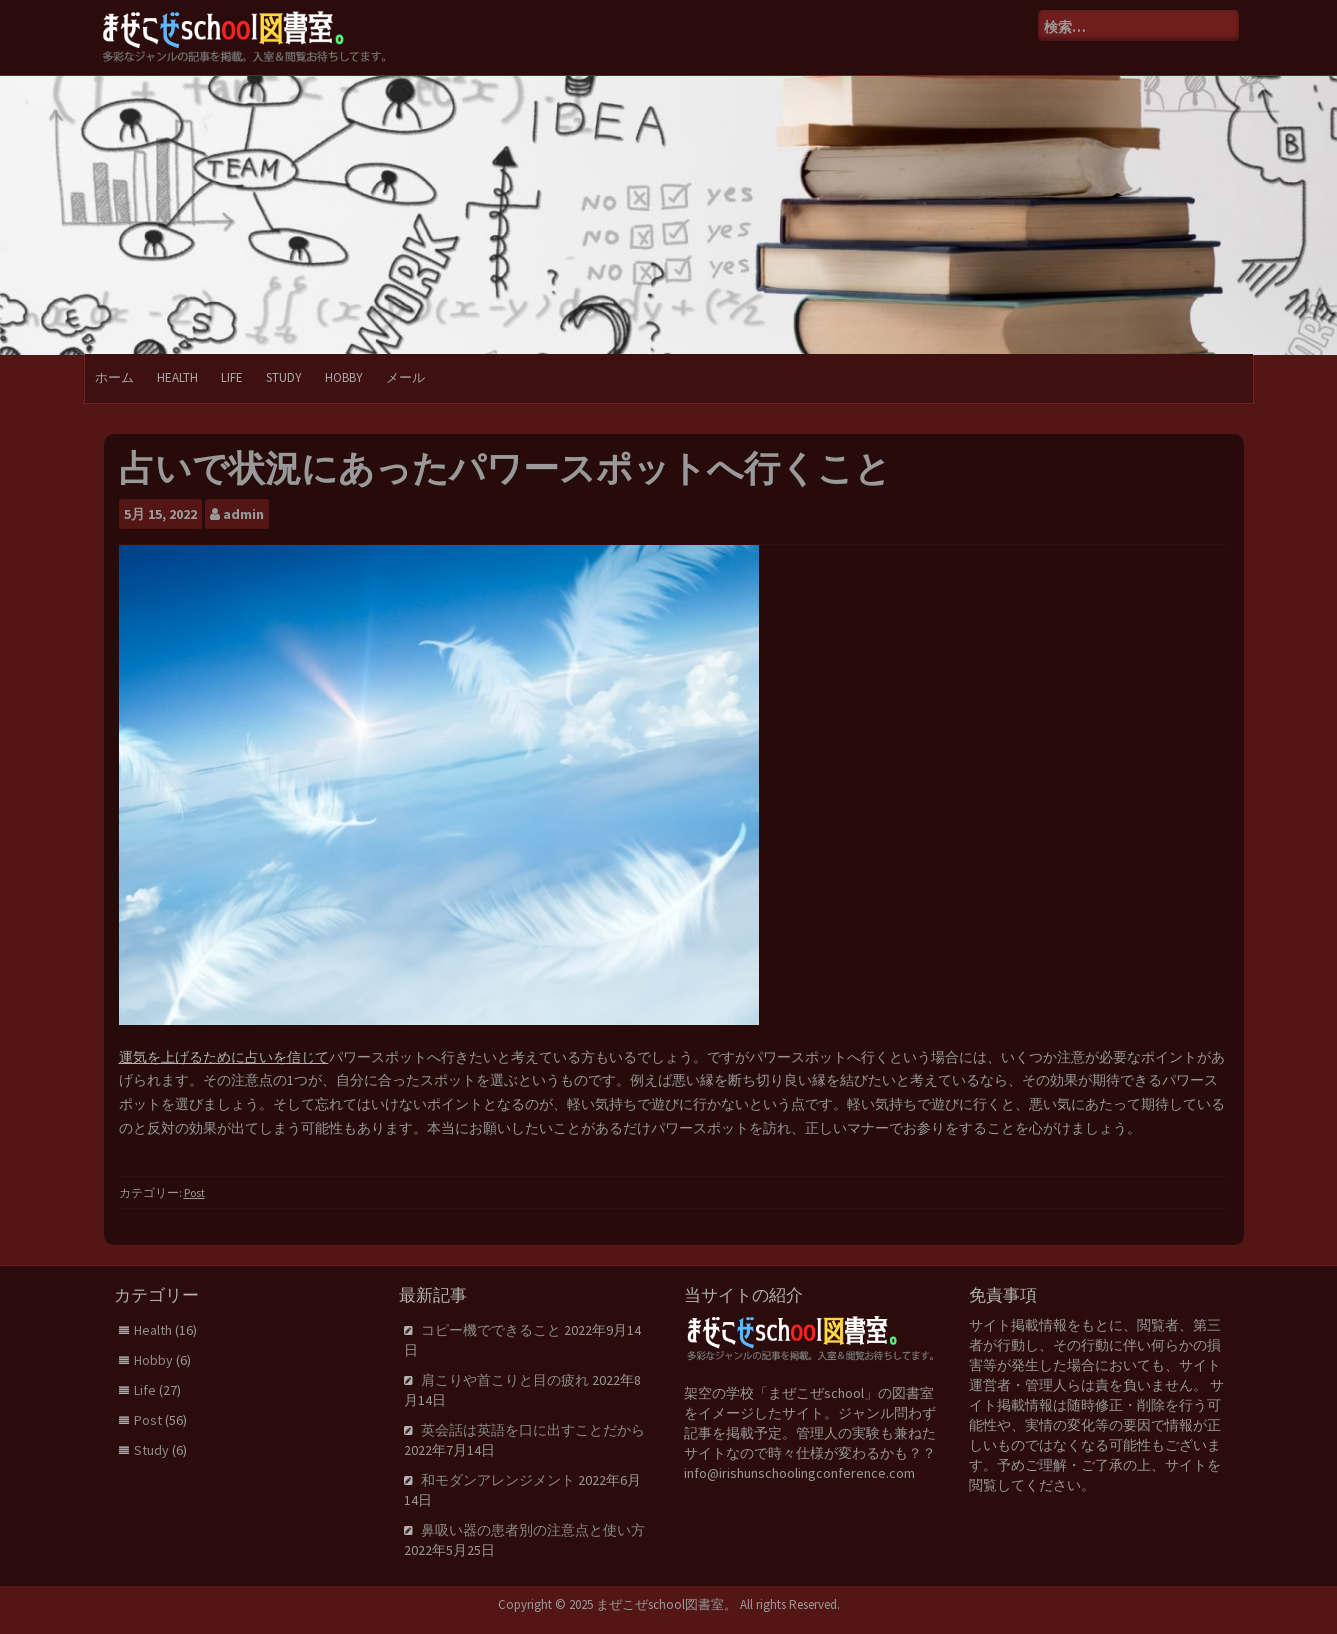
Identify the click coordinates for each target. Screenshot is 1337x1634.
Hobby (344, 377)
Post (194, 1192)
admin (243, 514)
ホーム (114, 377)
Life (232, 377)
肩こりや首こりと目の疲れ (505, 1380)
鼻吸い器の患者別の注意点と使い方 (533, 1530)
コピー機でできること (491, 1330)
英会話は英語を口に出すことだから (533, 1430)
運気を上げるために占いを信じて (224, 1057)
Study (284, 377)
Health (177, 377)
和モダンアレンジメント (498, 1480)
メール (405, 377)
